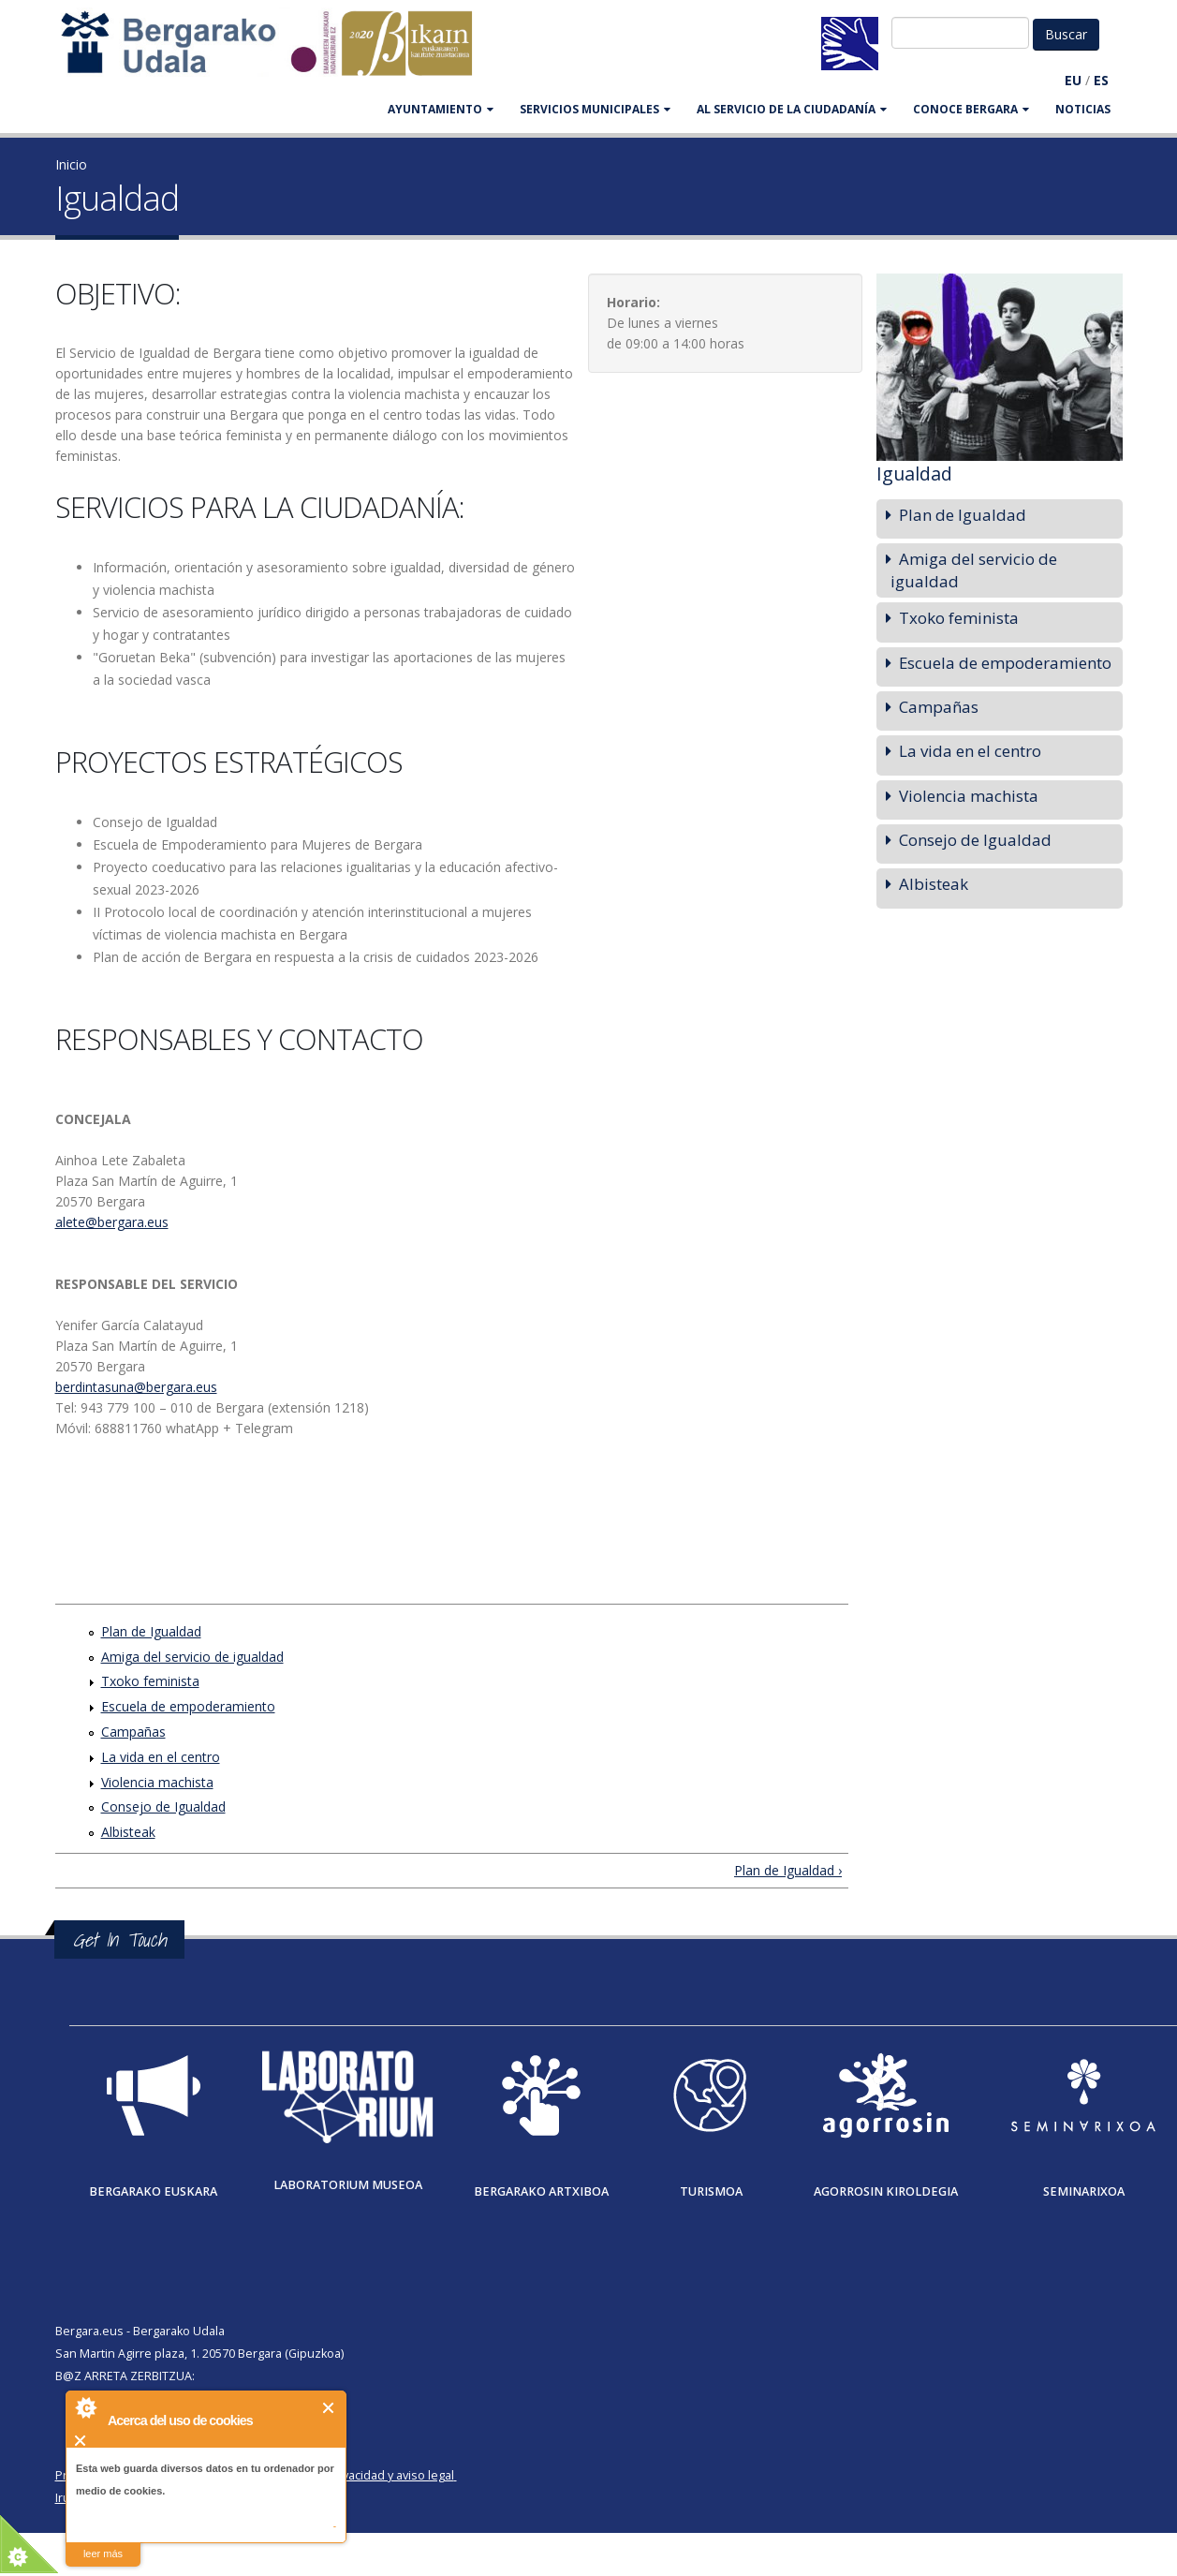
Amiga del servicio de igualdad (192, 1657)
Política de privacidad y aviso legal (361, 2475)
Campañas (133, 1731)
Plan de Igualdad (151, 1631)
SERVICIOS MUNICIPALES (595, 109)
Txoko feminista (150, 1681)
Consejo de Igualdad (163, 1806)
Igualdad (914, 473)
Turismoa (711, 2191)
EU (1073, 80)
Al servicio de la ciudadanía (792, 109)
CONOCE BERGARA (971, 109)
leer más (103, 2553)
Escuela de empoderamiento (188, 1706)
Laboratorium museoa (347, 2185)
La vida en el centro (160, 1757)
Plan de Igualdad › (788, 1870)
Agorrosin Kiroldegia (886, 2191)
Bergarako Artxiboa (541, 2191)
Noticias (1083, 109)
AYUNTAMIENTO (440, 109)
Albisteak (128, 1832)
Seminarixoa (1084, 2191)
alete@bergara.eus (112, 1222)
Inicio (71, 164)
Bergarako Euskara (153, 2191)
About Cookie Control (85, 2407)
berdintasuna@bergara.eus (136, 1387)
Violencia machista (157, 1782)
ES (1101, 80)
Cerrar (329, 2408)
